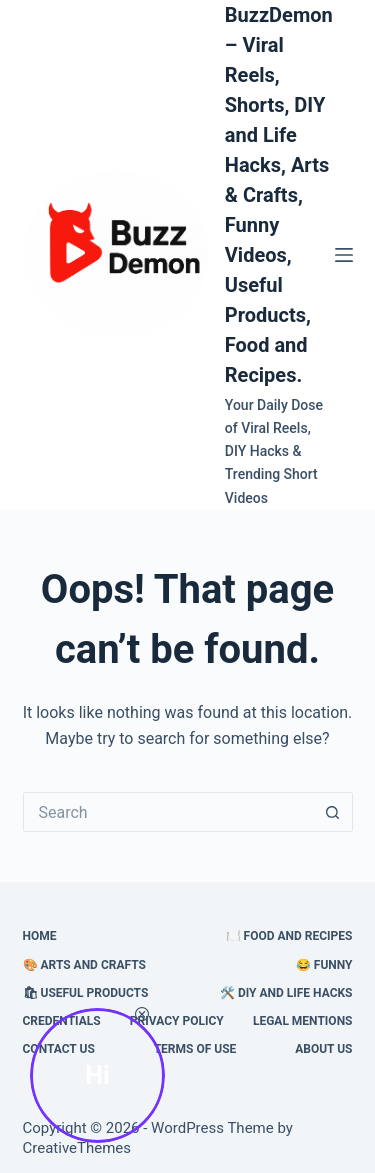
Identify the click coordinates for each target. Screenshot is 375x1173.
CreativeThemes (77, 1148)
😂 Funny (324, 965)
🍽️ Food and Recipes (289, 936)
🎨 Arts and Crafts (84, 965)
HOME (40, 936)
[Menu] (344, 255)
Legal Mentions (303, 1021)
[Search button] (333, 812)
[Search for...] (168, 812)
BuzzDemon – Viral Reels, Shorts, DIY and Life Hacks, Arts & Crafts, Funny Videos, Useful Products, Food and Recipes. (279, 195)
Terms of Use (195, 1049)
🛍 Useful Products (86, 993)
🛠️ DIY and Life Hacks (286, 993)
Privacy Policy (177, 1021)
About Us (323, 1049)
